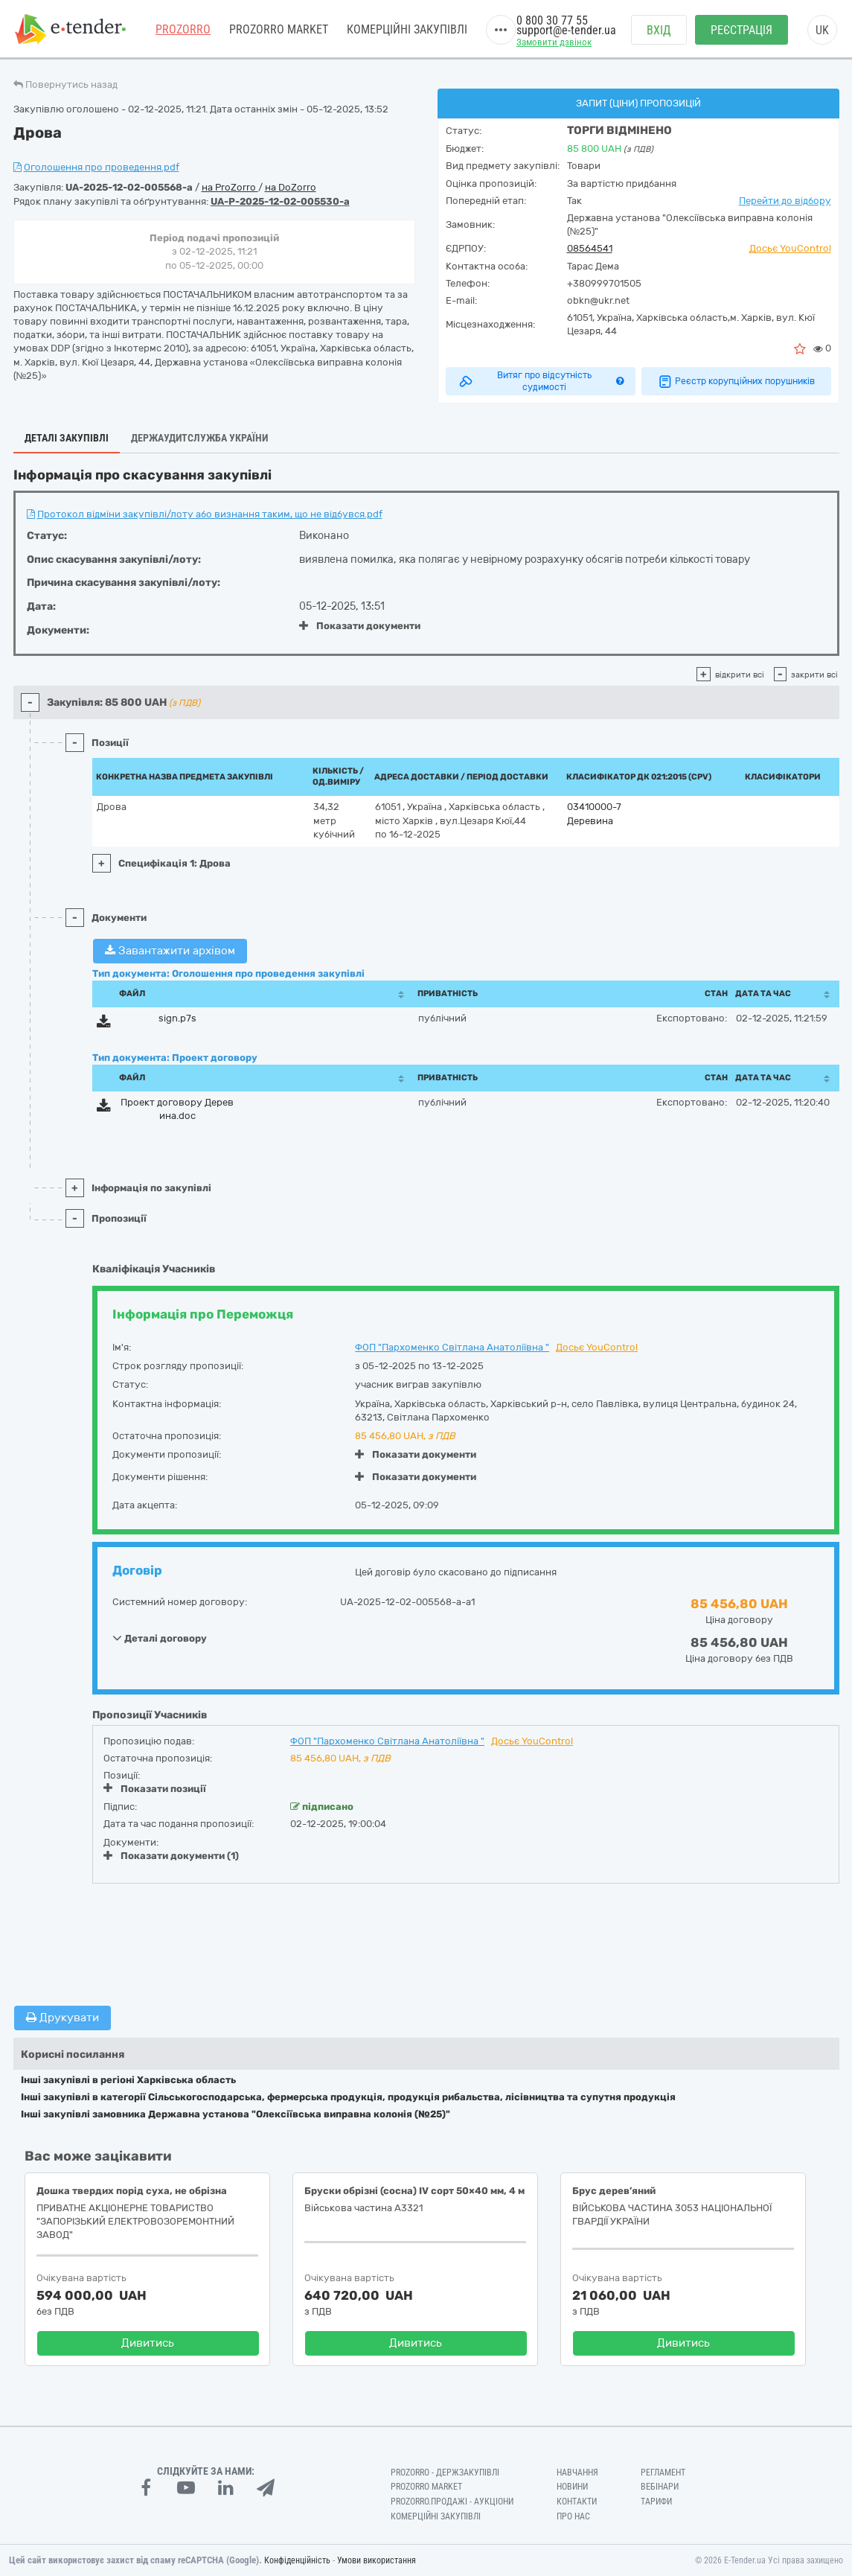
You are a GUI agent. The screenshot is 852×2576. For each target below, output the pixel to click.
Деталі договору (159, 1637)
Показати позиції (154, 1788)
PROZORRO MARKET (278, 29)
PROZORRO (183, 29)
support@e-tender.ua (566, 30)
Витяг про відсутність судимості (541, 381)
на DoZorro (290, 187)
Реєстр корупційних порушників (736, 381)
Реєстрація (741, 30)
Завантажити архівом (170, 950)
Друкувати (62, 2017)
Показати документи (359, 625)
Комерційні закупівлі (407, 29)
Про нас (573, 2516)
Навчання (577, 2472)
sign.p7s (177, 1018)
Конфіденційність (297, 2560)
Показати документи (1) (171, 1855)
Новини (572, 2486)
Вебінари (660, 2486)
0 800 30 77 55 (552, 20)
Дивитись (147, 2343)
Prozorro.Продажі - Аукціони (452, 2501)
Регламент (663, 2472)
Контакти (577, 2501)
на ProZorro (230, 187)
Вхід (659, 30)
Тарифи (656, 2501)
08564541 (589, 248)
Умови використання (376, 2560)
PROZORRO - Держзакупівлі (445, 2472)
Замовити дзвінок (554, 42)
